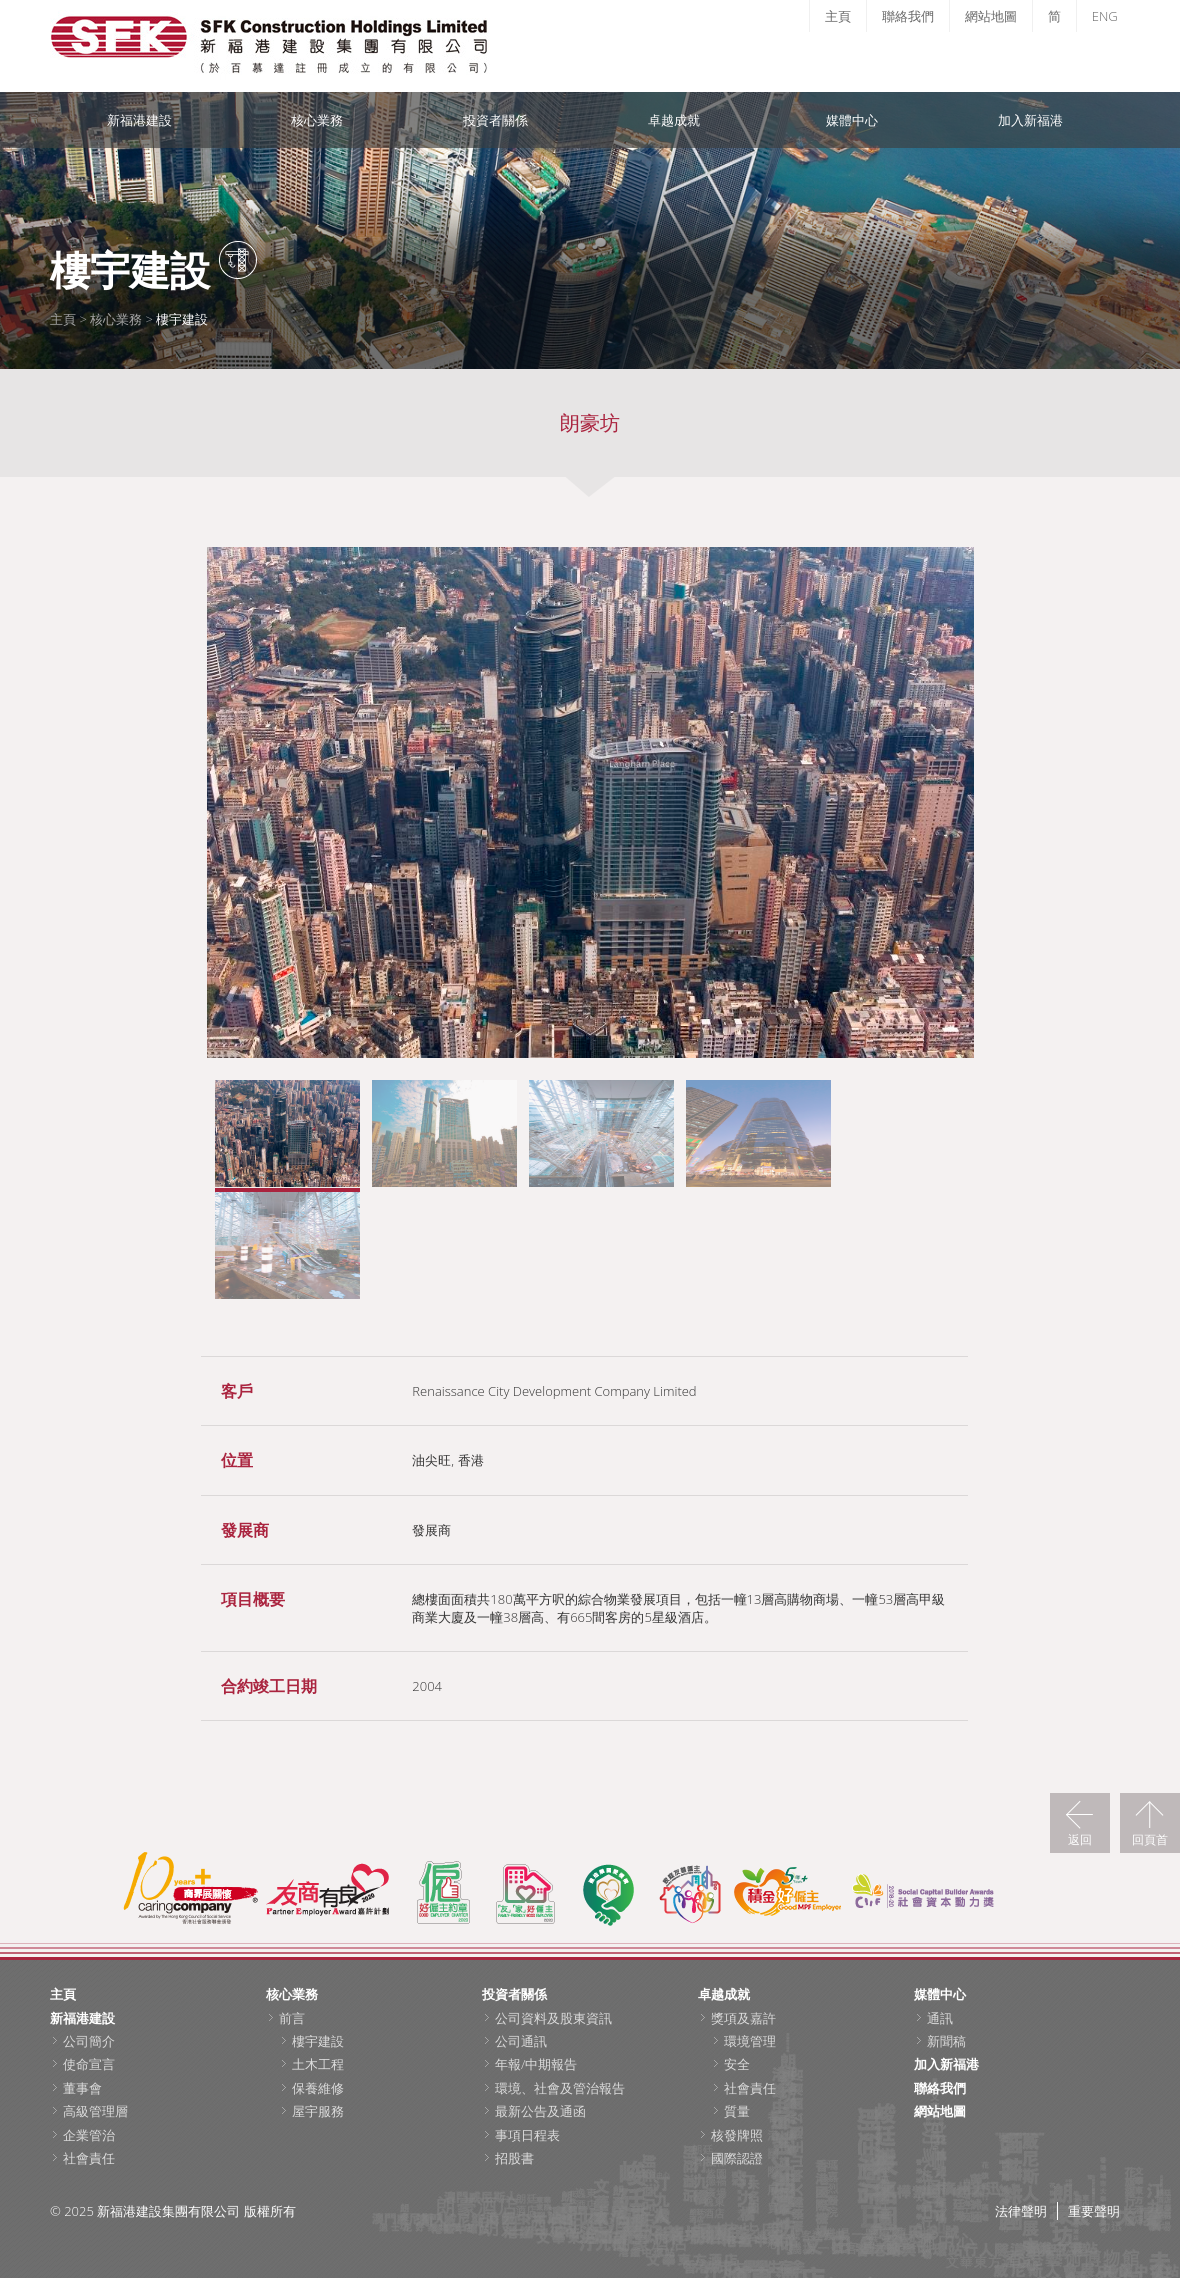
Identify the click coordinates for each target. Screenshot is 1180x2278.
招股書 (514, 2158)
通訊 (940, 2018)
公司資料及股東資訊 (553, 2018)
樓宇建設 (318, 2041)
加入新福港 (1030, 120)
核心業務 (317, 120)
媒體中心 (852, 120)
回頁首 (1150, 1839)
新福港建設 (139, 120)
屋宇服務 (318, 2111)
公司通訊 (521, 2041)
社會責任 (89, 2158)
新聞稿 (946, 2041)
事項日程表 (527, 2135)
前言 (292, 2018)
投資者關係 (495, 120)
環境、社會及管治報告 (560, 2088)
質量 (737, 2111)
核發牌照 (737, 2135)
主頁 (838, 16)
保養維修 (318, 2088)
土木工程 (318, 2064)
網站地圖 (991, 16)
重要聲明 (1094, 2211)
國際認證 (737, 2158)
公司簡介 (89, 2041)
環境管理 (750, 2041)
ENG (1105, 16)
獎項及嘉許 (743, 2018)
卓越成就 (674, 120)
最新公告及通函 (540, 2111)
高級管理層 (95, 2111)
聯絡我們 (908, 16)
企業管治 (89, 2135)
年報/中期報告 (536, 2064)
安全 (737, 2064)
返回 (1080, 1839)
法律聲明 (1021, 2211)
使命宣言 (89, 2064)
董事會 (82, 2088)
